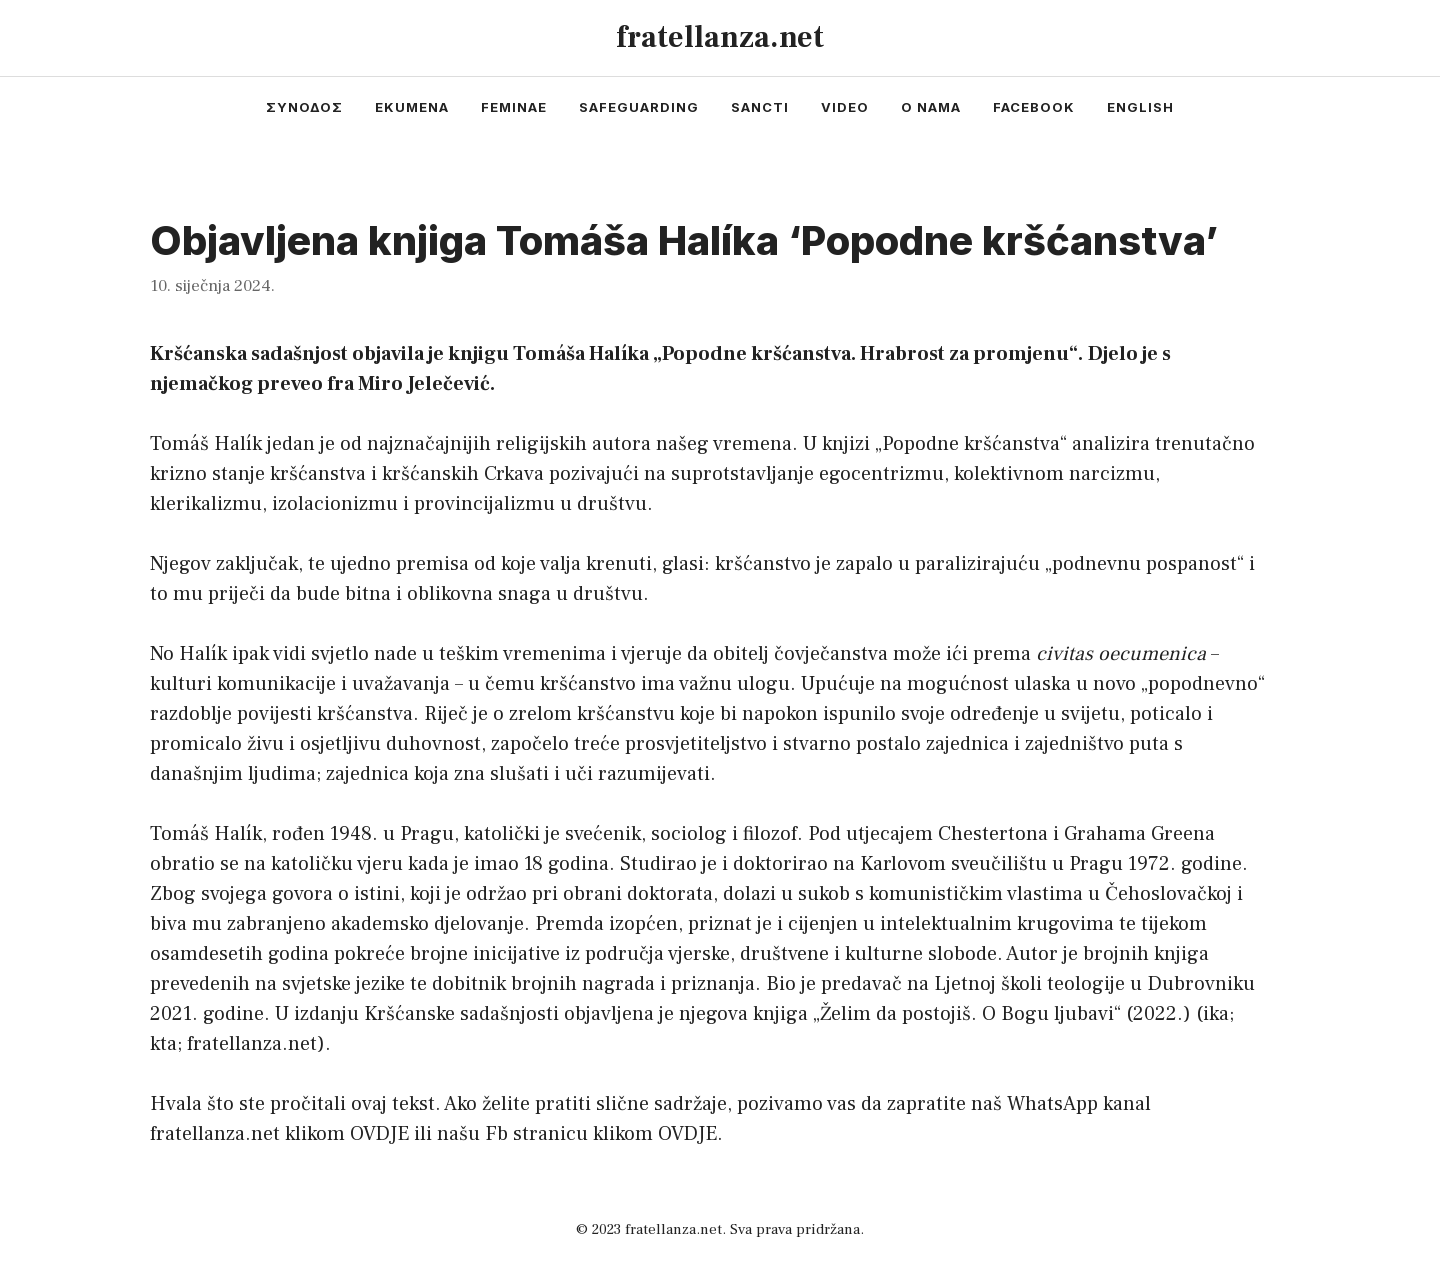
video (845, 107)
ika (1216, 1014)
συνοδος (304, 107)
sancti (760, 107)
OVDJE (379, 1134)
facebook (1034, 107)
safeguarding (639, 107)
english (1140, 107)
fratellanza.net (720, 37)
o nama (931, 107)
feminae (514, 107)
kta (163, 1044)
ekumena (412, 107)
